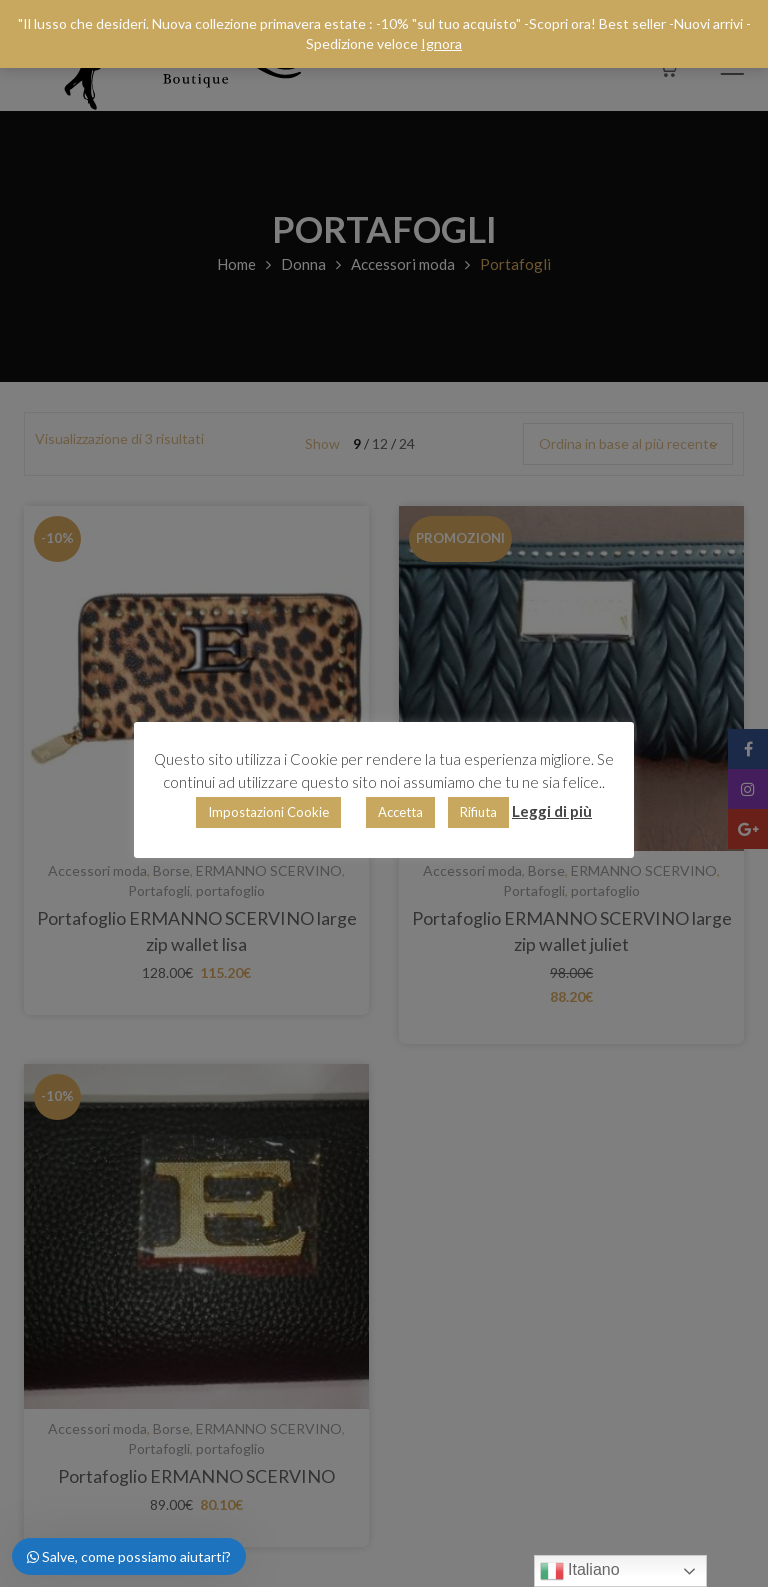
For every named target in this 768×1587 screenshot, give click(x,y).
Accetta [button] (400, 812)
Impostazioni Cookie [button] (268, 812)
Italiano (580, 1571)
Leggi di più (552, 811)
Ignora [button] (441, 43)
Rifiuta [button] (478, 812)
